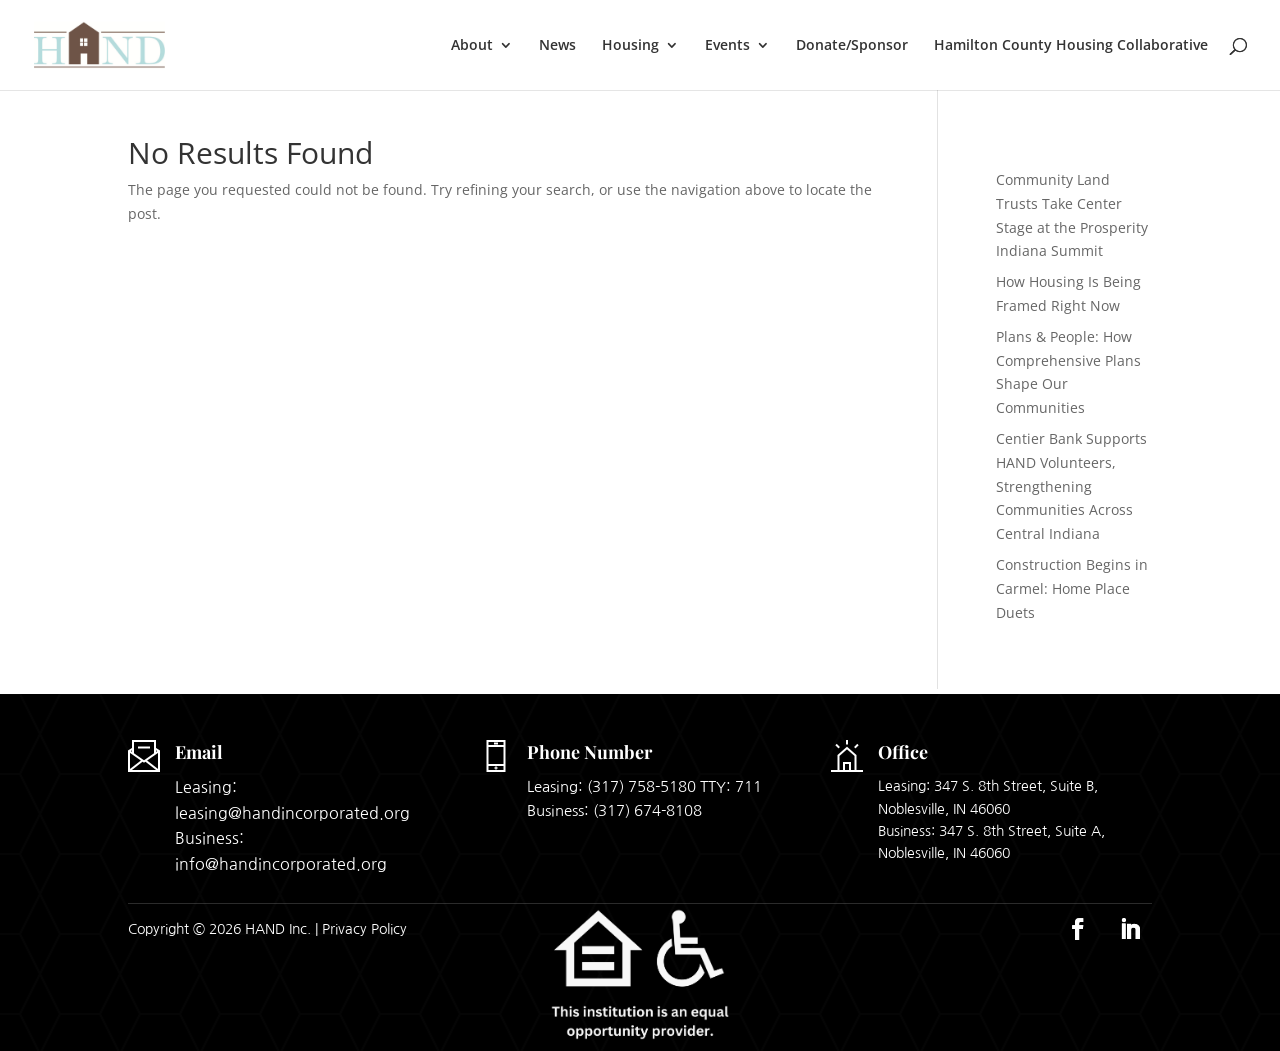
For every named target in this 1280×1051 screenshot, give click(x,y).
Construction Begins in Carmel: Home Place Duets (1072, 588)
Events (727, 46)
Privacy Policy (364, 929)
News (557, 46)
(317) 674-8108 (647, 810)
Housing (630, 46)
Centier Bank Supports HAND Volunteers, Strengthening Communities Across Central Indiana (1071, 486)
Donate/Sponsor (852, 46)
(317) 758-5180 (641, 786)
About (472, 46)
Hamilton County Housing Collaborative (1071, 46)
